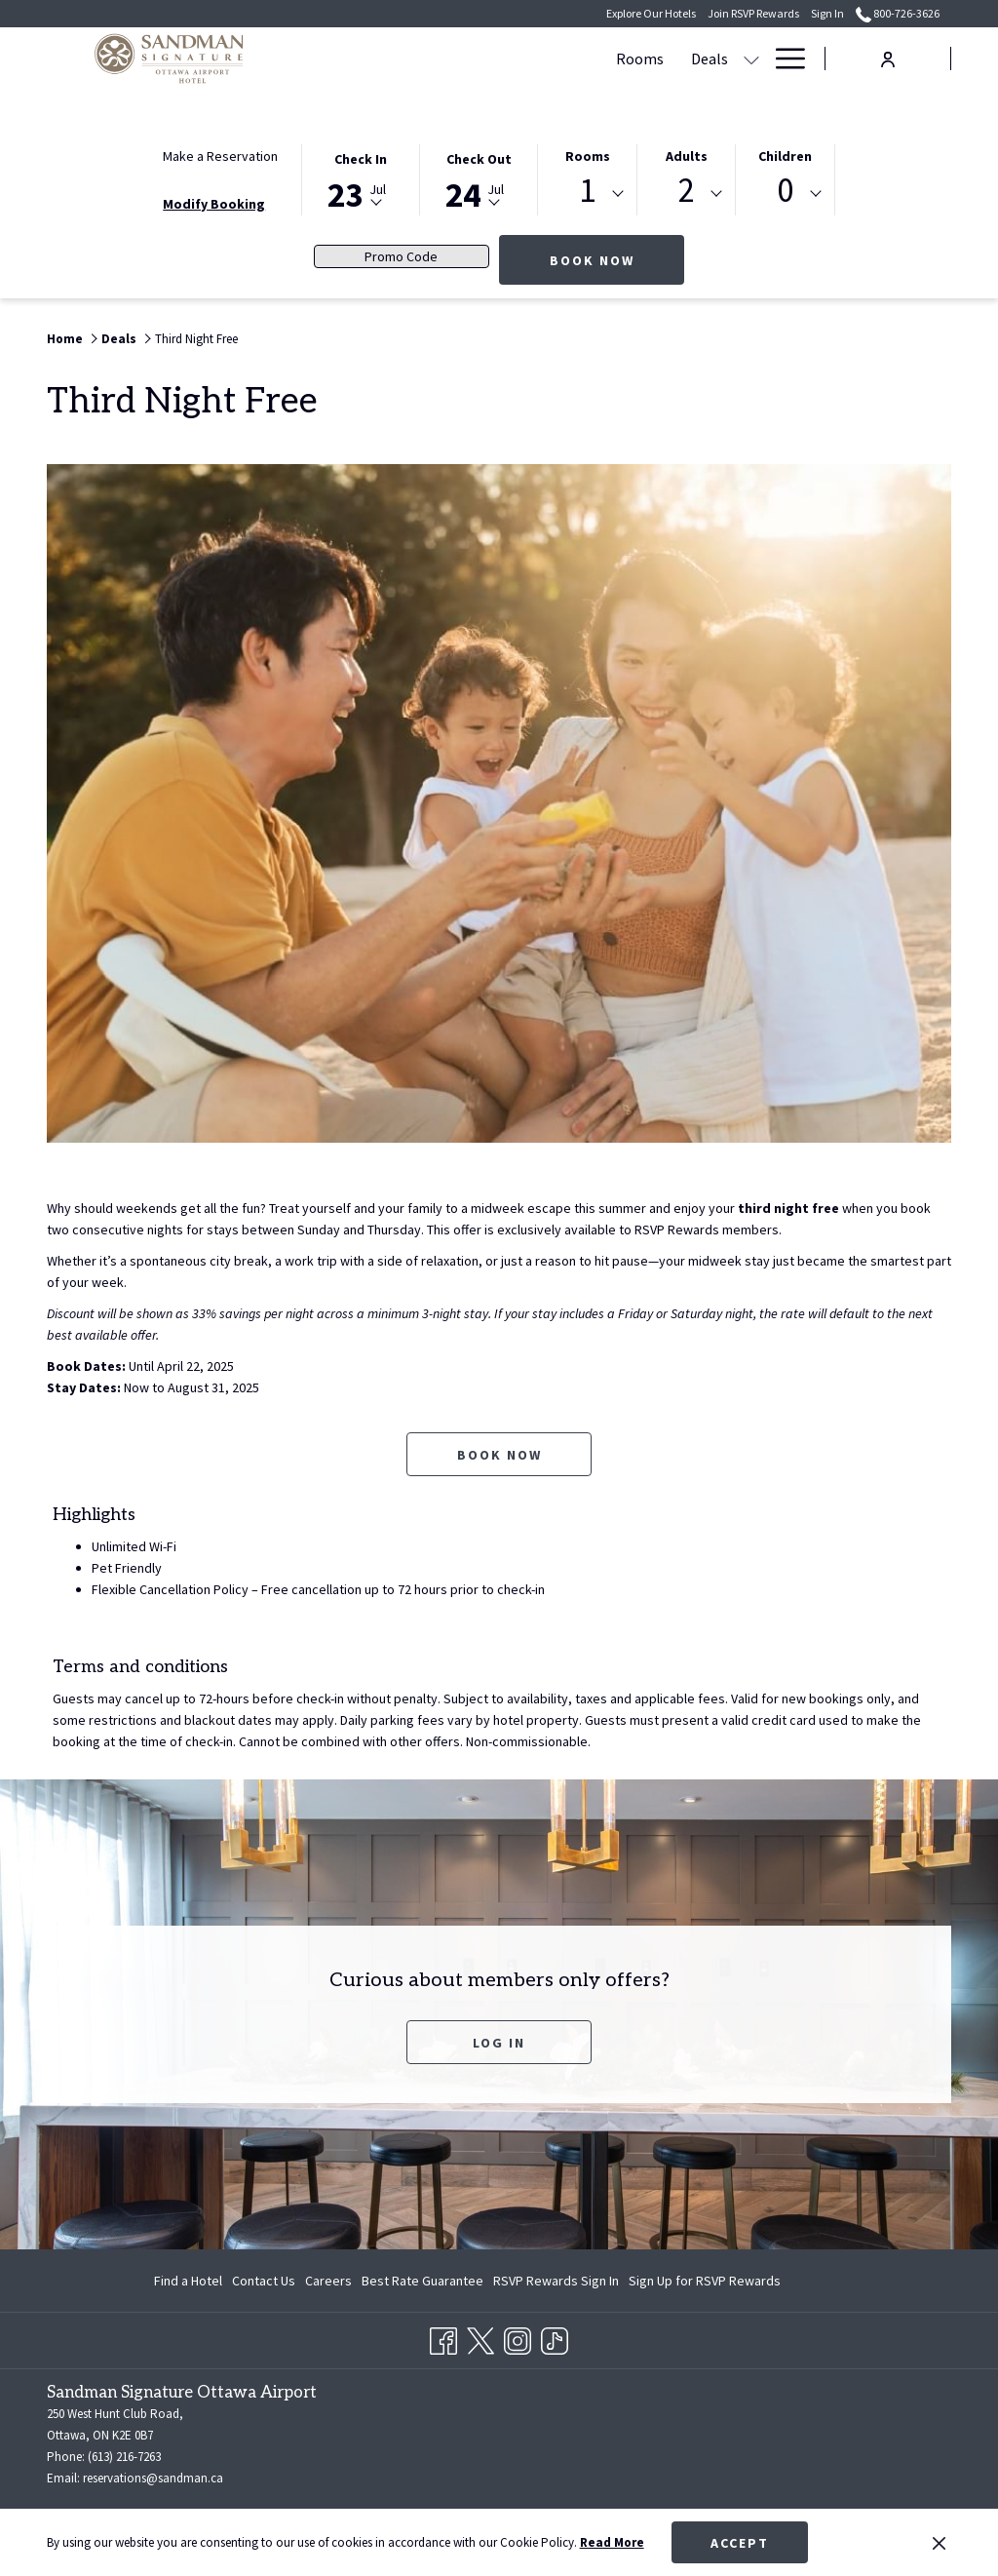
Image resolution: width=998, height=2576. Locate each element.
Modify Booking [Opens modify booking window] (214, 204)
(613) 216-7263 (124, 2456)
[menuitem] (398, 58)
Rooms (587, 156)
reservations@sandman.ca (153, 2478)
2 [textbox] (686, 191)
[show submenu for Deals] (509, 58)
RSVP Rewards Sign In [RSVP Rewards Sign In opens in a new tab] (556, 2283)
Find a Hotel (188, 2280)
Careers (328, 2280)
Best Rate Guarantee (422, 2280)
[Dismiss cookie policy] (939, 2543)
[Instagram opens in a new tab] (517, 2337)
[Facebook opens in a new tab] (443, 2337)
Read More (612, 2542)
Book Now (617, 260)
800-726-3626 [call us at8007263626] (898, 13)
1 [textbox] (587, 191)
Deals (118, 339)
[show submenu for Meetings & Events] (680, 58)
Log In (499, 2042)
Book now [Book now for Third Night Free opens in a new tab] (499, 1455)
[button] (360, 178)
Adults (687, 156)
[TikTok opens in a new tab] (554, 2337)
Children (785, 156)
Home (65, 339)
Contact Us (263, 2280)
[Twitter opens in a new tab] (480, 2337)
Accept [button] (739, 2543)
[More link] (783, 58)
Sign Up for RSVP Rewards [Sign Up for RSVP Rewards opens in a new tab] (705, 2283)
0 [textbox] (785, 191)
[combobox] (587, 194)
